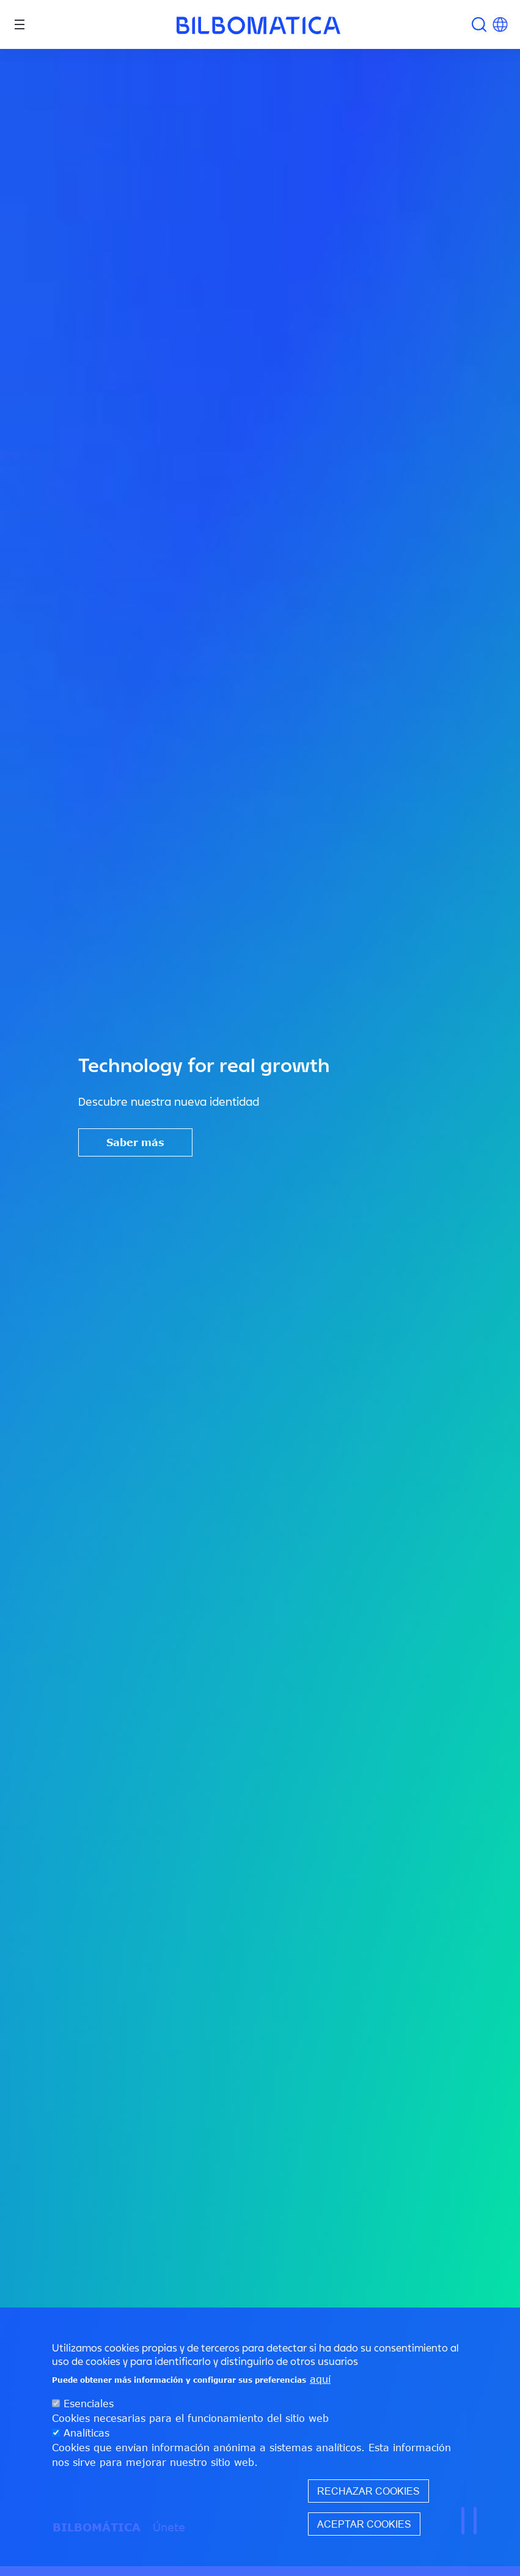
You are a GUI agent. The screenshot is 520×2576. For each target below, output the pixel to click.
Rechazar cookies (368, 2503)
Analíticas (86, 2445)
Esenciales (89, 2415)
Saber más (135, 1142)
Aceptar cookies (364, 2536)
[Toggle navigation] (19, 24)
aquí (320, 2391)
